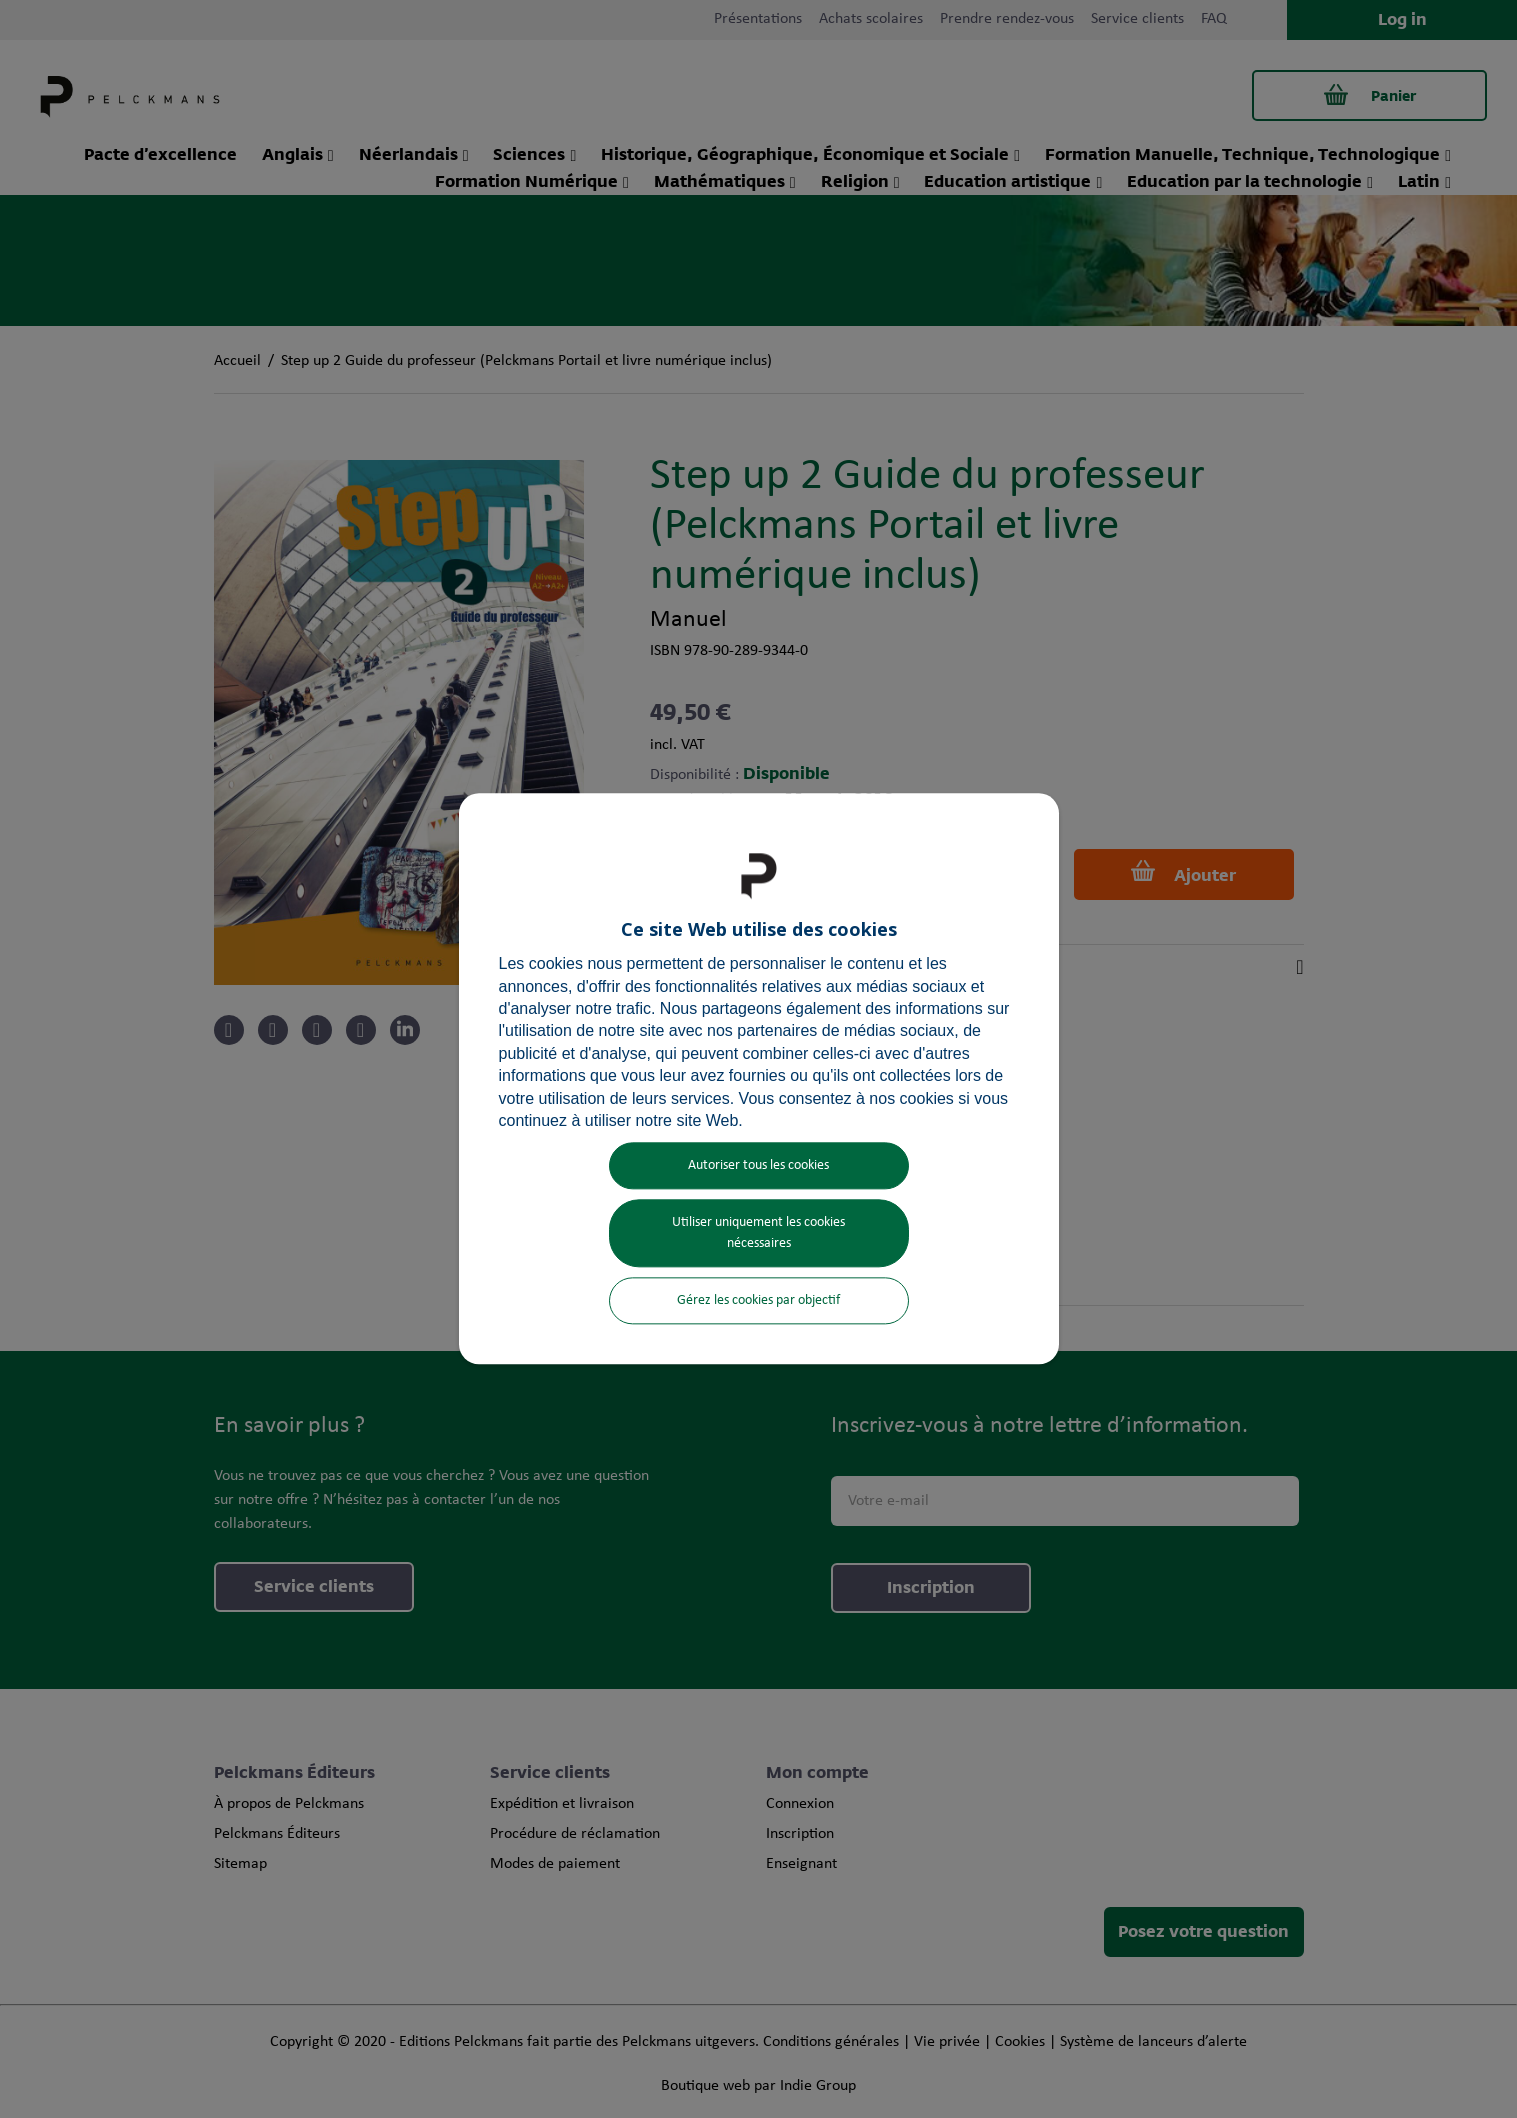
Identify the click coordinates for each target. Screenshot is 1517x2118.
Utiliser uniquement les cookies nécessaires (758, 1234)
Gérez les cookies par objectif (758, 1301)
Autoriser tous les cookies (758, 1166)
